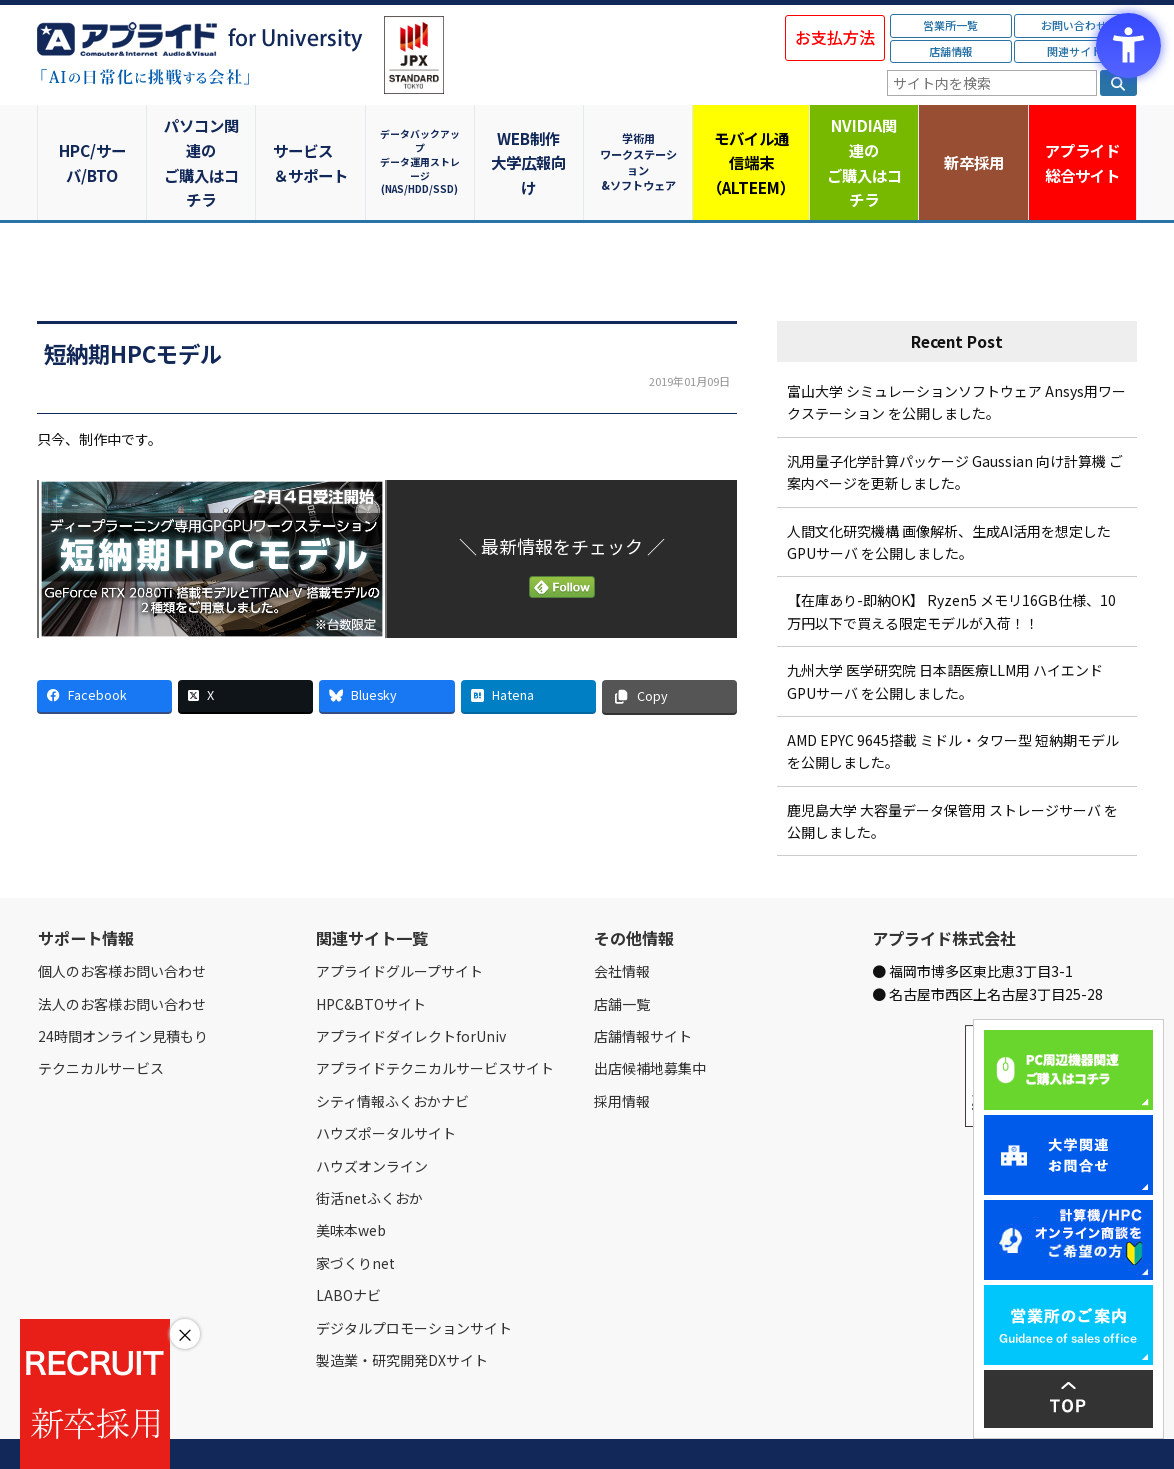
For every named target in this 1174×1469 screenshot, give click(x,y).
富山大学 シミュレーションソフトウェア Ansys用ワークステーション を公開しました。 (956, 354)
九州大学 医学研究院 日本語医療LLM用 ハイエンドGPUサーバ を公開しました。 (945, 633)
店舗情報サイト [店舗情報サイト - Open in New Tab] (643, 988)
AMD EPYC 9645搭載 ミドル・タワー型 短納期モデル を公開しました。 (953, 703)
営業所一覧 (950, 25)
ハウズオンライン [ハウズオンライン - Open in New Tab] (372, 1117)
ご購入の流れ (324, 1431)
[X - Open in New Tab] (245, 647)
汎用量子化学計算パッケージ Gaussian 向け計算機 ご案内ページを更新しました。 (955, 423)
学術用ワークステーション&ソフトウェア (642, 137)
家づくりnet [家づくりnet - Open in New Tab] (355, 1214)
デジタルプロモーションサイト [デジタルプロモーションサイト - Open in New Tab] (414, 1279)
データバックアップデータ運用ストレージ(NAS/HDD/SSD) (422, 137)
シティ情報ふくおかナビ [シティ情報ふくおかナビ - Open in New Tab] (392, 1052)
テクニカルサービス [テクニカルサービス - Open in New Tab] (101, 1020)
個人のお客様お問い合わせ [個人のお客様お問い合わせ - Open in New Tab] (122, 923)
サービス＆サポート (312, 138)
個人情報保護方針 (415, 1431)
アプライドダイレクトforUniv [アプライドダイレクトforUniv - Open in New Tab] (411, 988)
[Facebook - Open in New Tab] (104, 647)
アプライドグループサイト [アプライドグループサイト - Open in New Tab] (399, 923)
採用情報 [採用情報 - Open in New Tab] (622, 1052)
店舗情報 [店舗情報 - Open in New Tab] (951, 51)
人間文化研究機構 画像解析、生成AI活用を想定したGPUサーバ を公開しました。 (949, 493)
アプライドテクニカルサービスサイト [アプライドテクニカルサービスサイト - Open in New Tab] (435, 1020)
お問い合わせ (1074, 25)
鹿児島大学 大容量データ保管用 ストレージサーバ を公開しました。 (952, 772)
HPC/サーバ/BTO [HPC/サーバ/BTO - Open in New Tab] (92, 137)
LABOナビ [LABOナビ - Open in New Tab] (348, 1247)
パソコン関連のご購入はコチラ (202, 138)
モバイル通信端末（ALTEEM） (752, 138)
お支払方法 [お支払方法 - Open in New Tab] (835, 37)
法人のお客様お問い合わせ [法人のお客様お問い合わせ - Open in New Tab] (122, 955)
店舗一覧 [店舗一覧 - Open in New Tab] (622, 955)
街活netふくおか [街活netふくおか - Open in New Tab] (369, 1150)
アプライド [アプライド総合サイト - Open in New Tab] (1081, 139)
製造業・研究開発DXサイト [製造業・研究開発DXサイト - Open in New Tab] (402, 1312)
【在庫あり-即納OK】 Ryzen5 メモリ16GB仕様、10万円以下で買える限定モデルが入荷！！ (951, 563)
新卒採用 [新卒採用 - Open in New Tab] (972, 137)
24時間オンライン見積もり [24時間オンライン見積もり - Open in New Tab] (123, 988)
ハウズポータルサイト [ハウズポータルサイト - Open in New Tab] (386, 1085)
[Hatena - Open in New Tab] (528, 647)
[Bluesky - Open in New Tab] (386, 647)
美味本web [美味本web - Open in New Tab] (351, 1182)
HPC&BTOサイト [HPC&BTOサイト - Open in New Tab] (371, 955)
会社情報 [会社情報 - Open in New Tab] (622, 923)
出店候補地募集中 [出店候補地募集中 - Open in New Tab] (650, 1020)
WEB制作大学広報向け (532, 138)
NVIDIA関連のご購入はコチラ (862, 138)
